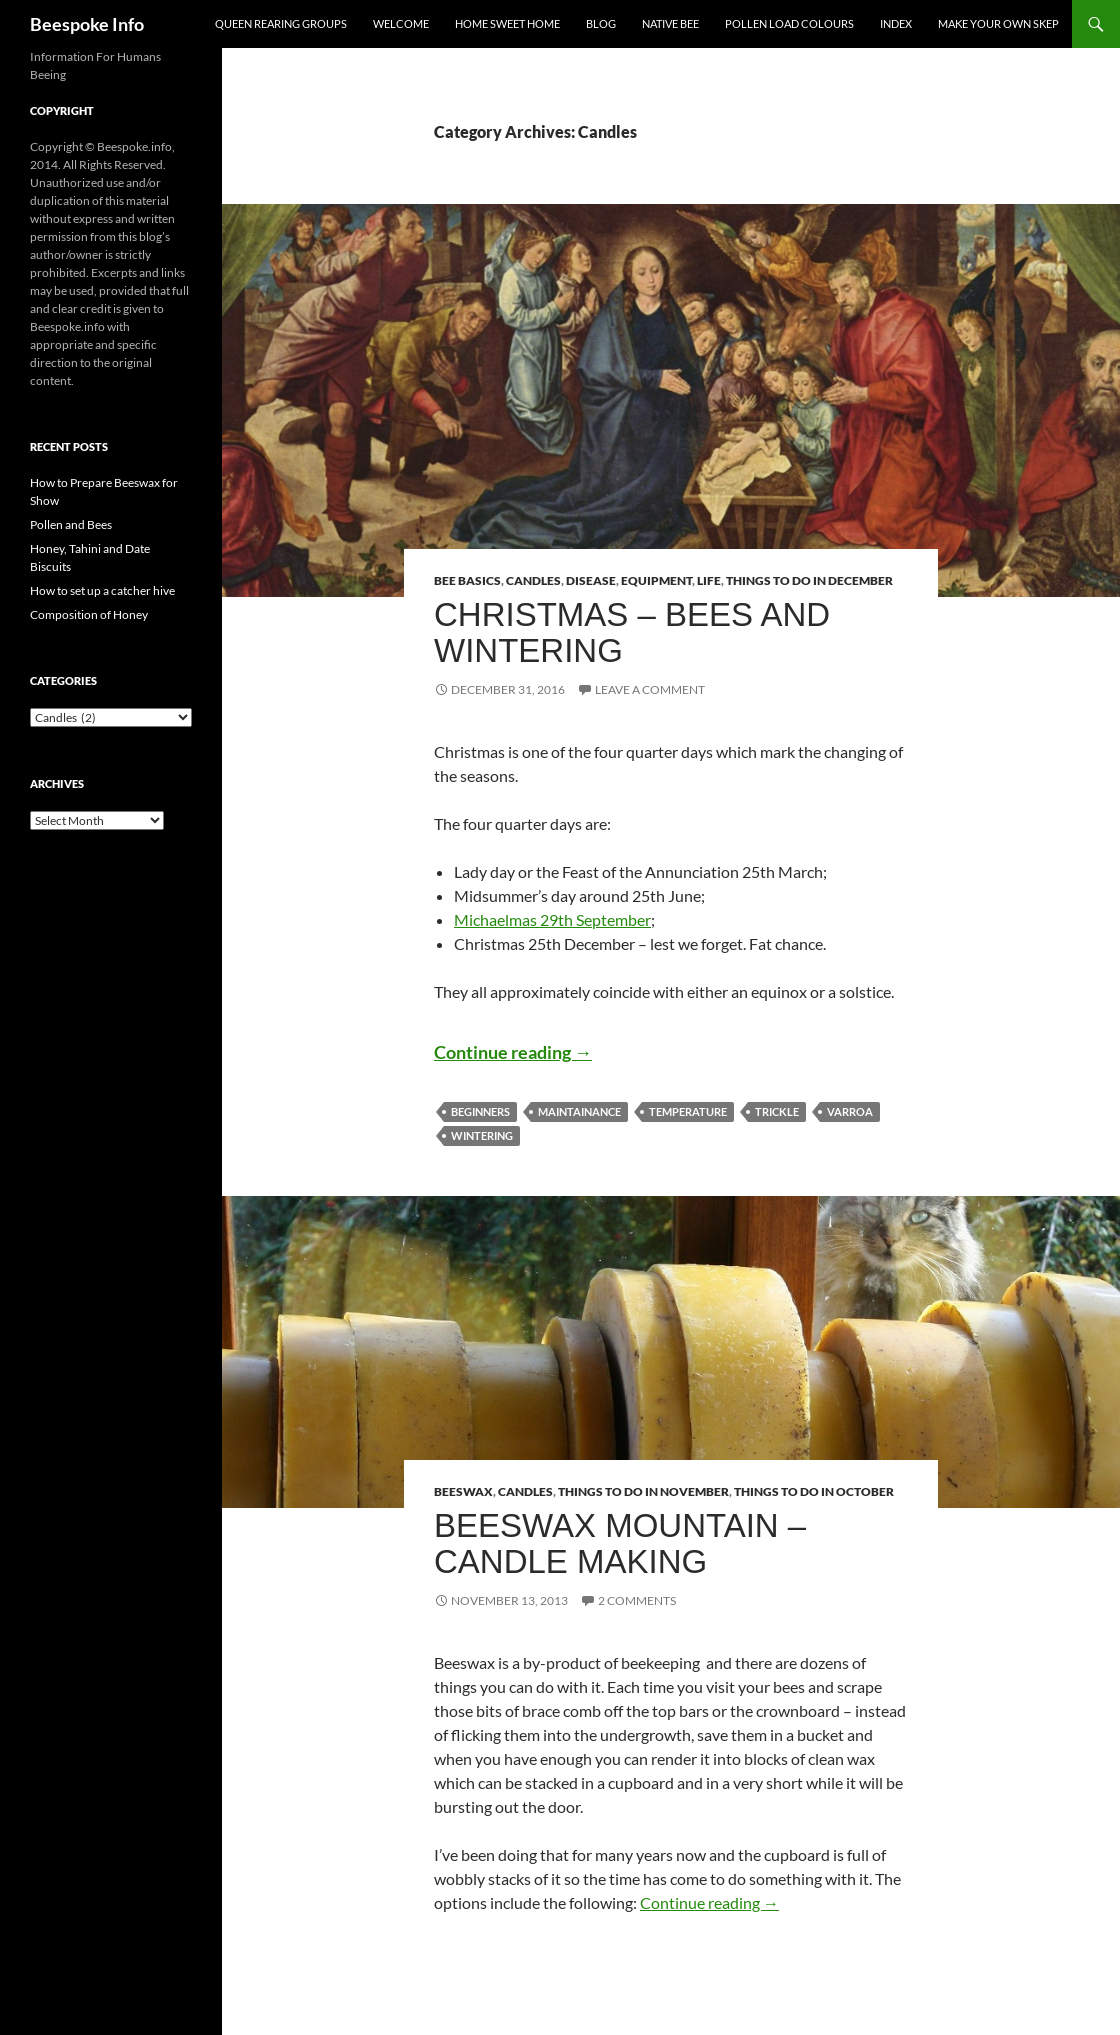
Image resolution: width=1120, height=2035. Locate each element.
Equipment (656, 580)
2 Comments (637, 1600)
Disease (591, 580)
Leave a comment (650, 689)
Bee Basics (467, 580)
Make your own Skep (998, 23)
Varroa (850, 1111)
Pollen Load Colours (789, 23)
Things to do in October (814, 1491)
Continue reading (513, 1052)
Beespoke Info (87, 24)
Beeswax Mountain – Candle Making (620, 1543)
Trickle (777, 1111)
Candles (533, 580)
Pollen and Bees (71, 524)
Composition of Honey (89, 614)
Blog (601, 23)
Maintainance (579, 1111)
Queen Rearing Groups (281, 23)
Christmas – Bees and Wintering (632, 632)
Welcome (401, 23)
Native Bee (670, 23)
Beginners (480, 1111)
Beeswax (463, 1491)
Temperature (688, 1111)
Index (896, 23)
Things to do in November (643, 1491)
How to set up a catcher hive (102, 590)
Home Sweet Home (507, 23)
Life (709, 580)
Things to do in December (809, 580)
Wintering (482, 1135)
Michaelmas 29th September (552, 919)
